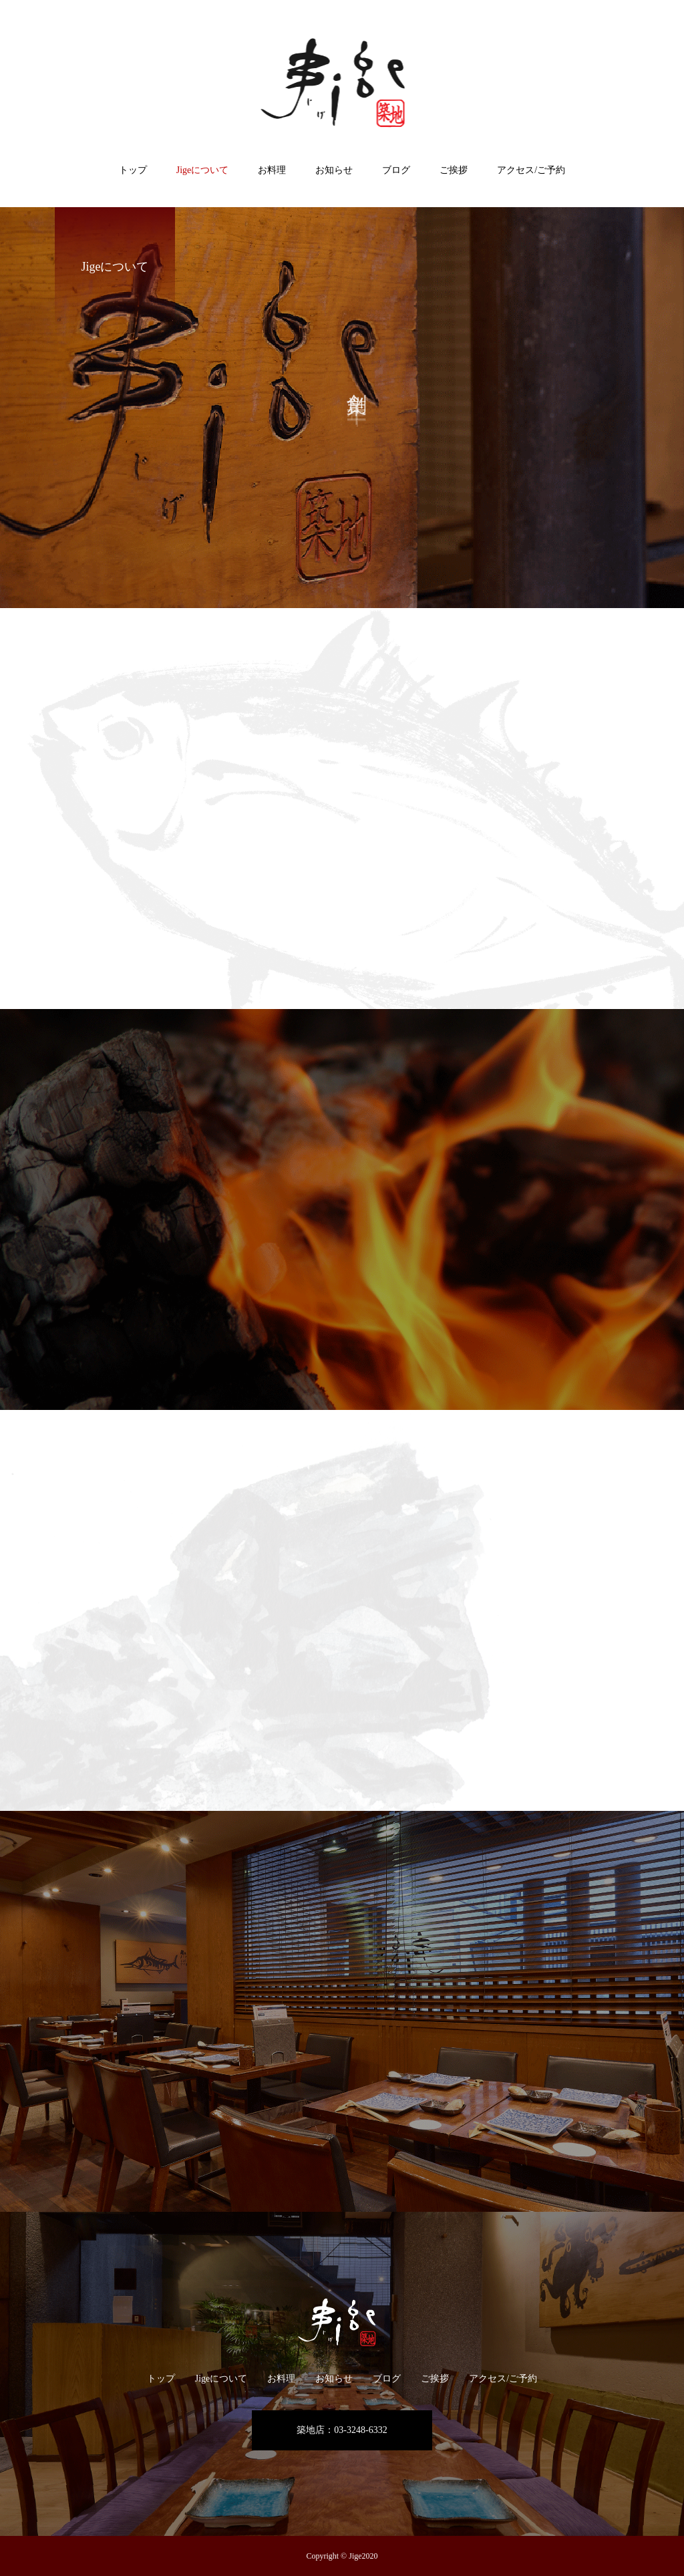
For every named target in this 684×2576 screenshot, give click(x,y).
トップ (133, 170)
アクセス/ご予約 (531, 170)
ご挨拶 (454, 170)
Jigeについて (202, 170)
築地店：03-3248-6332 (342, 2430)
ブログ (396, 170)
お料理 (272, 170)
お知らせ (334, 170)
